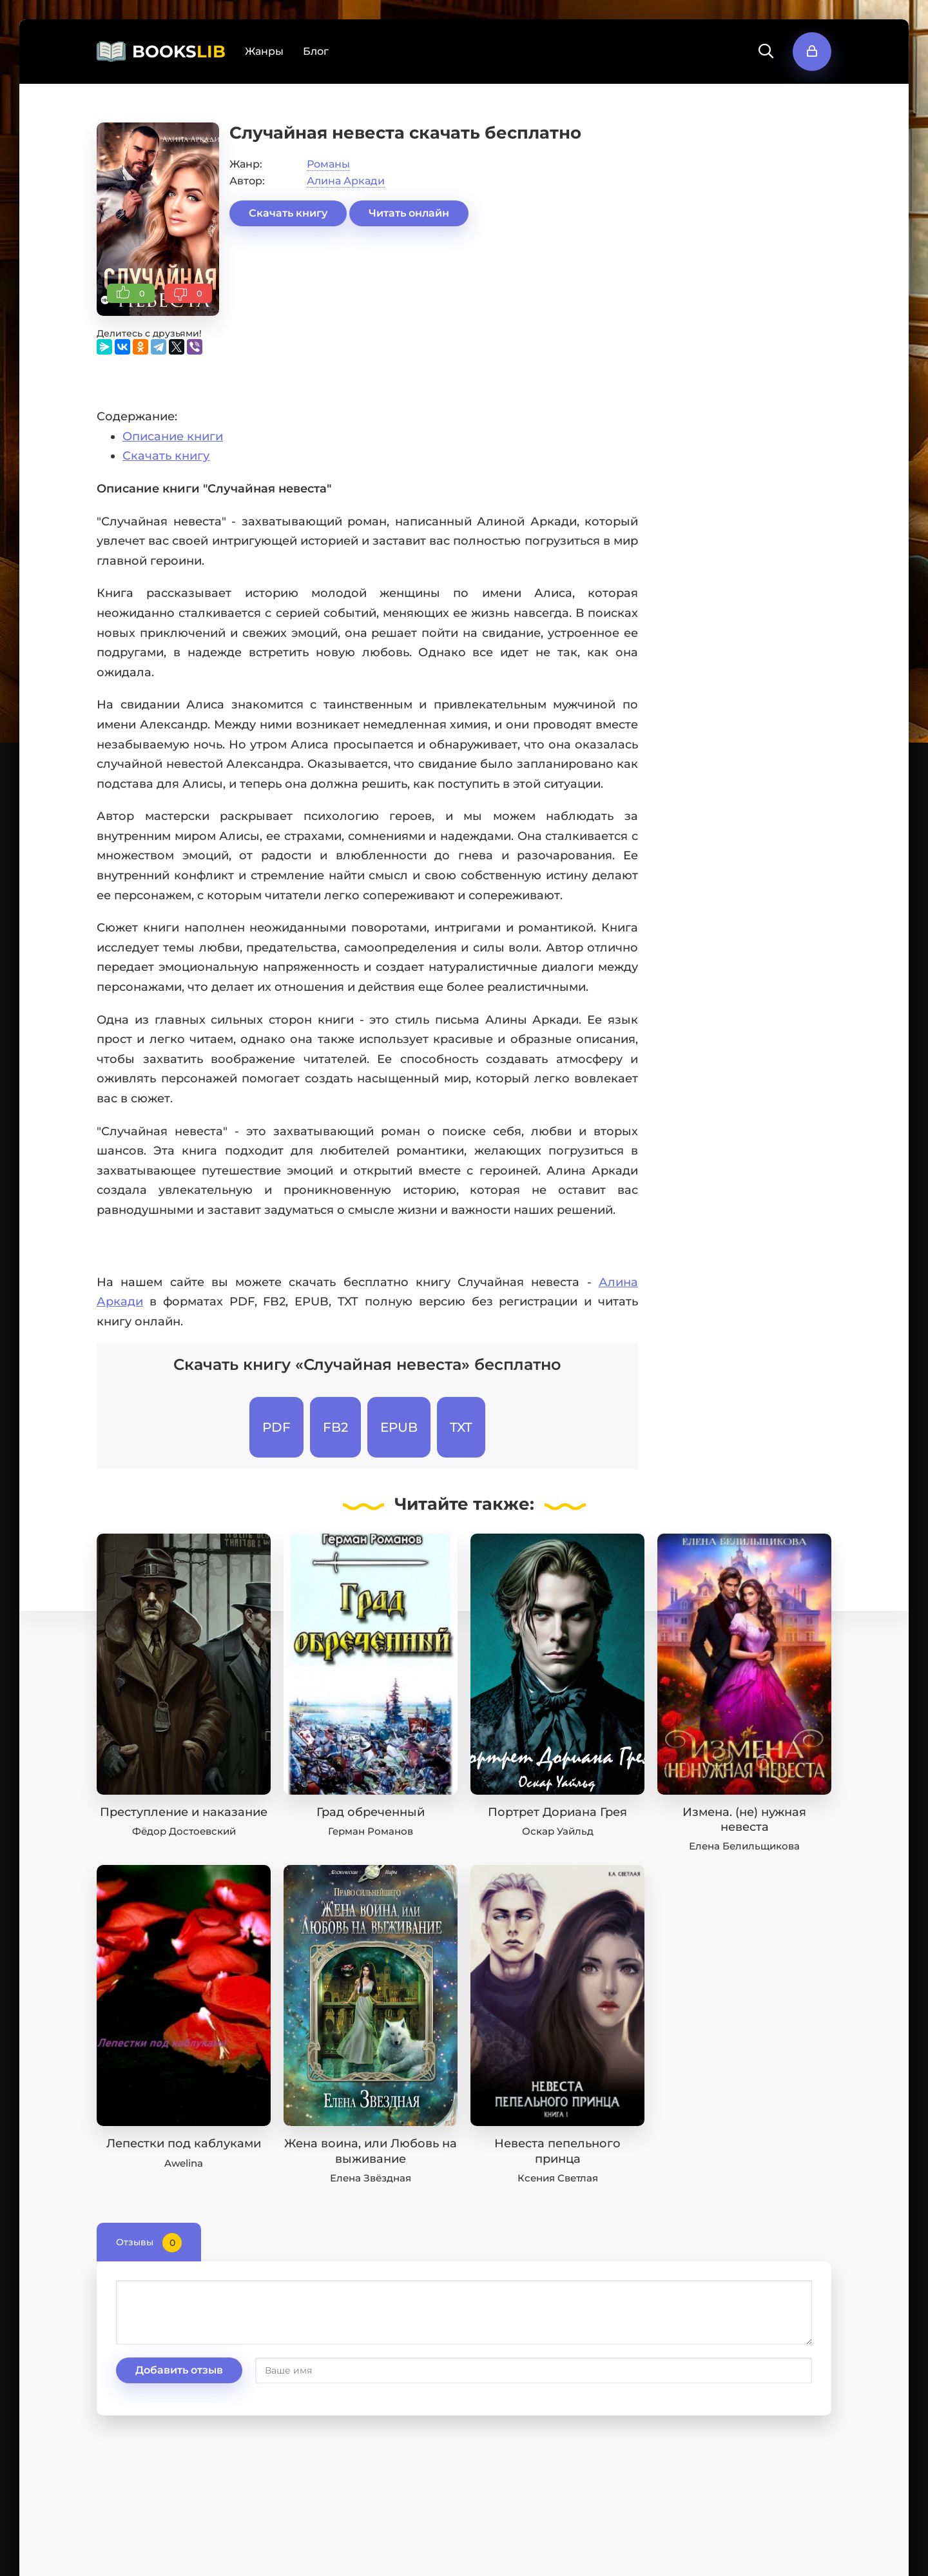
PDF (276, 1427)
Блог (316, 51)
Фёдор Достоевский (184, 1831)
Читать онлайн (409, 213)
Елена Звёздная (370, 2178)
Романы (328, 164)
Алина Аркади (346, 181)
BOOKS (179, 51)
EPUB (399, 1427)
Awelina (183, 2163)
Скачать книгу (288, 213)
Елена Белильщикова (744, 1846)
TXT (461, 1427)
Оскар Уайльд (558, 1831)
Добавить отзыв (179, 2370)
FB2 (335, 1427)
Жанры (264, 51)
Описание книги (172, 436)
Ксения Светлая (557, 2178)
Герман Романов (370, 1831)
